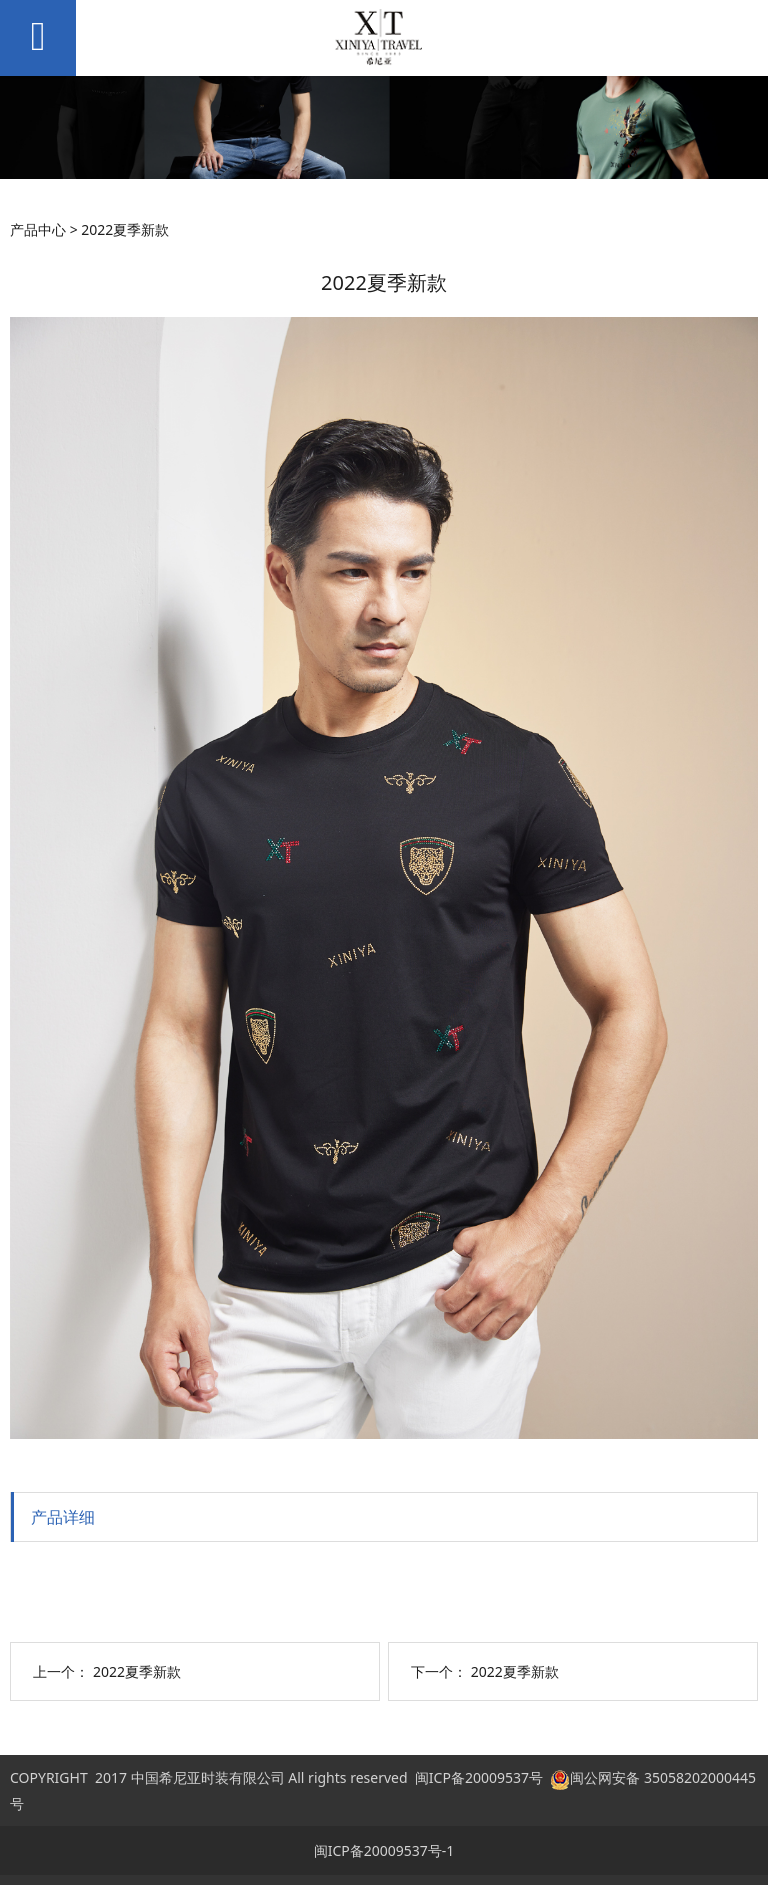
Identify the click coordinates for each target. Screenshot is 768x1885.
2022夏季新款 (137, 1671)
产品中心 (38, 229)
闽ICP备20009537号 (479, 1777)
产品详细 (63, 1517)
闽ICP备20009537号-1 (384, 1850)
